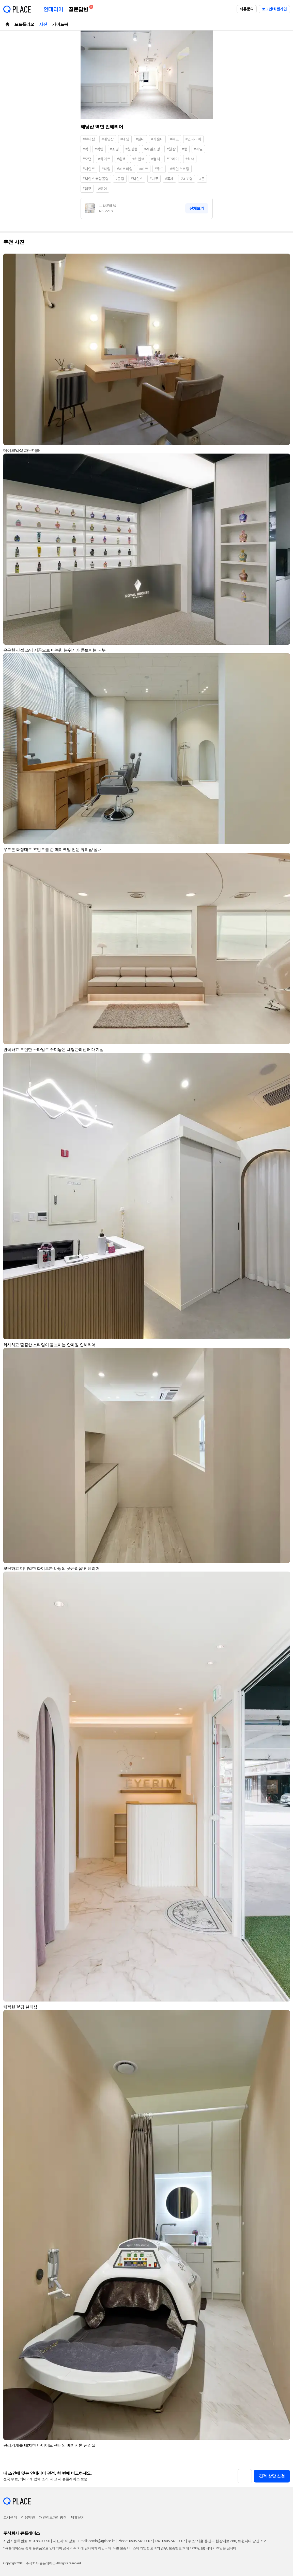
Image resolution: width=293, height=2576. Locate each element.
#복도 (174, 139)
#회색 (190, 159)
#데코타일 (125, 169)
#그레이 (173, 159)
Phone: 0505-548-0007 (135, 2541)
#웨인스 (137, 179)
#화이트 (104, 159)
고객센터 (10, 2517)
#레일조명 (152, 149)
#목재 (169, 179)
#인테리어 (193, 139)
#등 (184, 149)
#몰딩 (119, 179)
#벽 (85, 149)
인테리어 (53, 9)
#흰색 (121, 159)
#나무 (154, 179)
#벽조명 (186, 179)
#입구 (87, 189)
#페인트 (89, 169)
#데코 (143, 169)
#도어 (102, 189)
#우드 (159, 169)
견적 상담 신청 (272, 2476)
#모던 (87, 159)
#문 (202, 179)
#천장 (171, 149)
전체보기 (196, 208)
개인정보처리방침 (53, 2517)
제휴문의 (246, 9)
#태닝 (124, 139)
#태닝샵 (108, 139)
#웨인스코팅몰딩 (96, 179)
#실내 (140, 139)
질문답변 (79, 8)
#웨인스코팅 (179, 169)
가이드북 (60, 24)
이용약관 (28, 2517)
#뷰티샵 (89, 139)
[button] (284, 260)
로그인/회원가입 (274, 9)
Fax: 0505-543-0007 (170, 2541)
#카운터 (157, 139)
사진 (43, 24)
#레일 (198, 149)
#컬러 (155, 159)
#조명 (114, 149)
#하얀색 (138, 159)
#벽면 (99, 149)
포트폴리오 (24, 24)
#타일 (106, 169)
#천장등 (132, 149)
